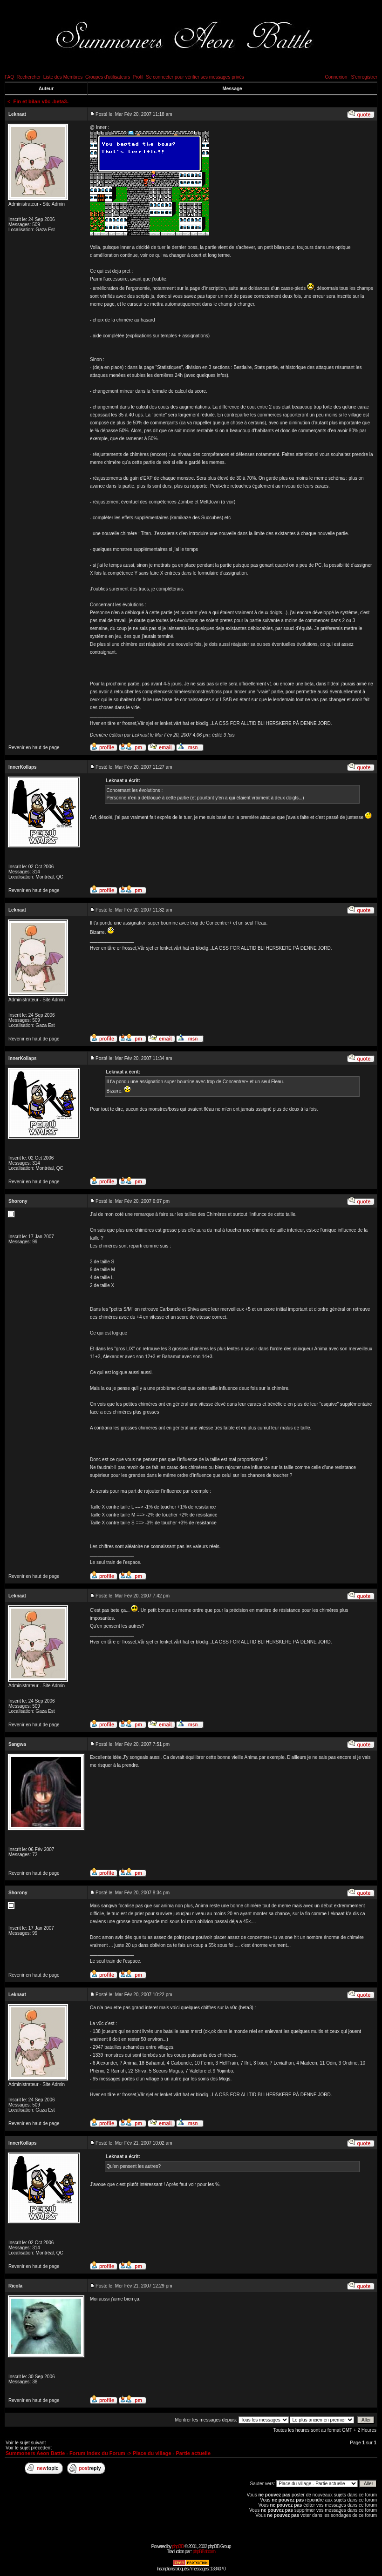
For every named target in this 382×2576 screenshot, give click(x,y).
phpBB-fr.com (203, 2551)
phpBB (178, 2546)
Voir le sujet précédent (29, 2447)
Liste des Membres (62, 77)
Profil (138, 77)
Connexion (336, 77)
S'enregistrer (364, 77)
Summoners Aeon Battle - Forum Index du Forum (65, 2453)
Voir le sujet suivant (26, 2442)
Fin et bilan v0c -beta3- (41, 101)
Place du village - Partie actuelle (172, 2453)
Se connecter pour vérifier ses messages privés (195, 77)
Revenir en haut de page (34, 747)
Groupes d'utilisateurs (107, 77)
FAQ (9, 77)
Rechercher (29, 77)
